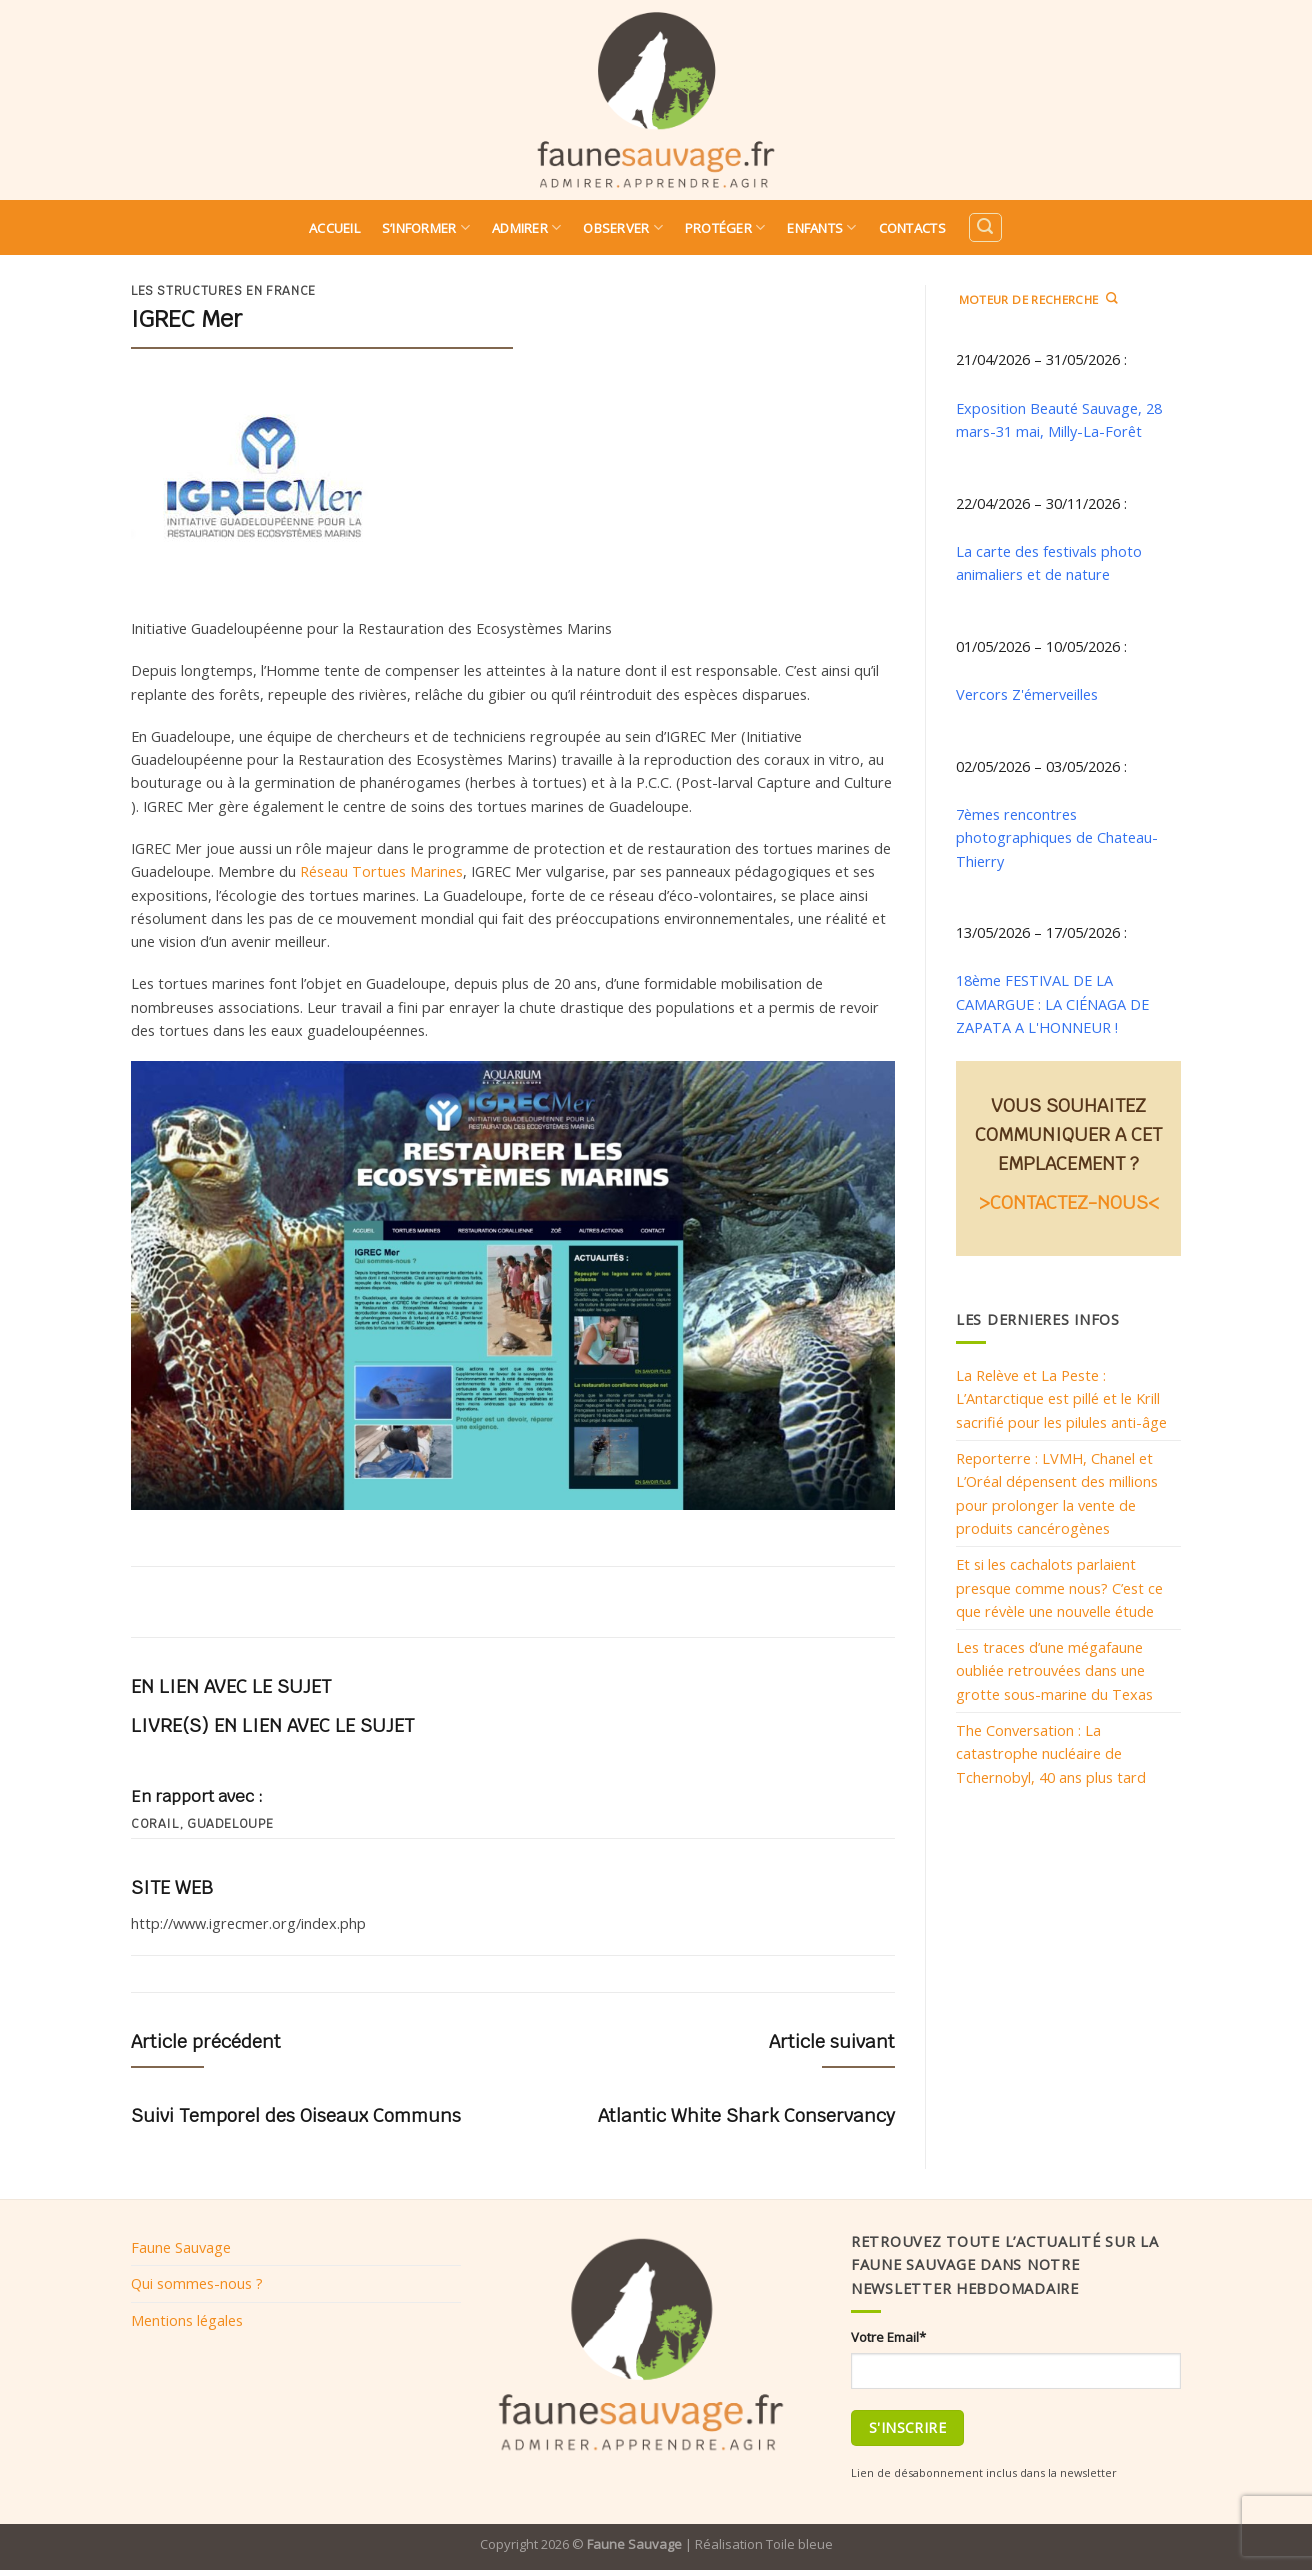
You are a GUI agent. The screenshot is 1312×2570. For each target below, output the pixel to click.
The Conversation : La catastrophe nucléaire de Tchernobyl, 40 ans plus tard (1051, 1753)
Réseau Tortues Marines (381, 871)
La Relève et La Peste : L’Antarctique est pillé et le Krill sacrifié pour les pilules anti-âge (1061, 1398)
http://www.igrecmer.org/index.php (248, 1923)
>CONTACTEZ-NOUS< (1069, 1202)
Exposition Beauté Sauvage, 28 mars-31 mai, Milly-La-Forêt (1059, 419)
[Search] (985, 227)
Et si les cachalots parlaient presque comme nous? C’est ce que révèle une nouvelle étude (1059, 1587)
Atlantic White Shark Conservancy (746, 2115)
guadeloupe (230, 1824)
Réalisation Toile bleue (764, 2544)
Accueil (334, 228)
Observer (623, 227)
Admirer (526, 227)
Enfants (821, 227)
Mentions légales (187, 2320)
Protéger (725, 227)
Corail (155, 1824)
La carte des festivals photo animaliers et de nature (1049, 562)
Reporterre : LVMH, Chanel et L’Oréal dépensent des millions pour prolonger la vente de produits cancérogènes (1057, 1493)
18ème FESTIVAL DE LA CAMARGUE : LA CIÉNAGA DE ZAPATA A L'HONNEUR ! (1052, 1003)
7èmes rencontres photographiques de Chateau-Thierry (1057, 837)
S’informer (426, 227)
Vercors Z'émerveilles (1027, 694)
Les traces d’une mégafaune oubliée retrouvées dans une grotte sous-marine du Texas (1054, 1670)
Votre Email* (888, 2337)
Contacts (912, 228)
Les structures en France (223, 291)
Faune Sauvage (181, 2247)
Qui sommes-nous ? (197, 2283)
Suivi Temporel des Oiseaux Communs (296, 2115)
